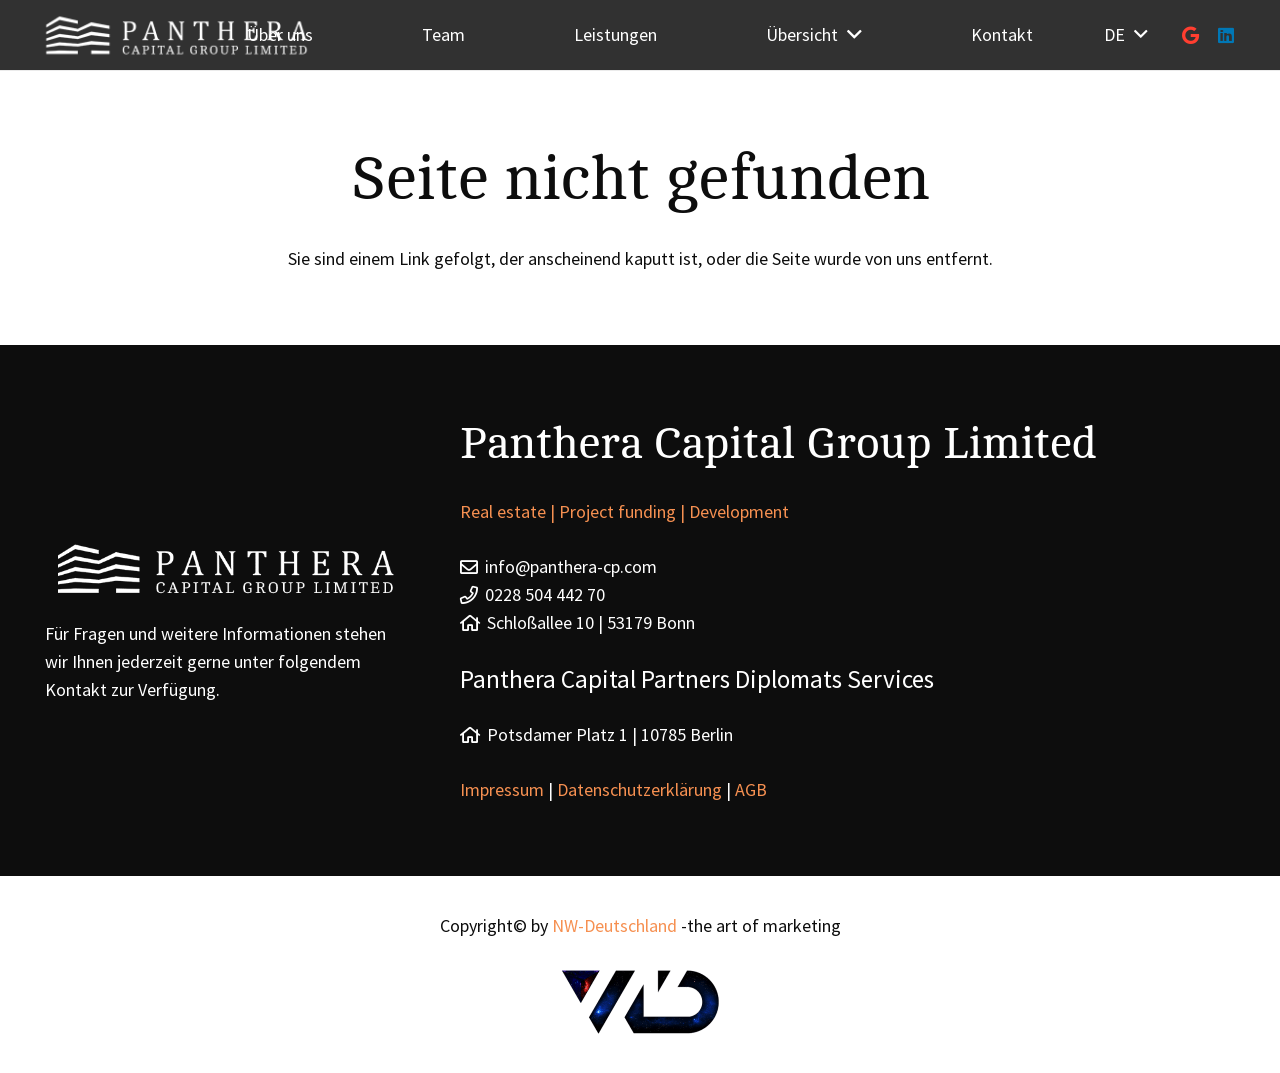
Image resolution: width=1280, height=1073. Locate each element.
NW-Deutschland (614, 925)
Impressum (504, 789)
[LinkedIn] (1226, 35)
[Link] (640, 1002)
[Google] (1190, 35)
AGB (751, 789)
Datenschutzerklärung (639, 789)
